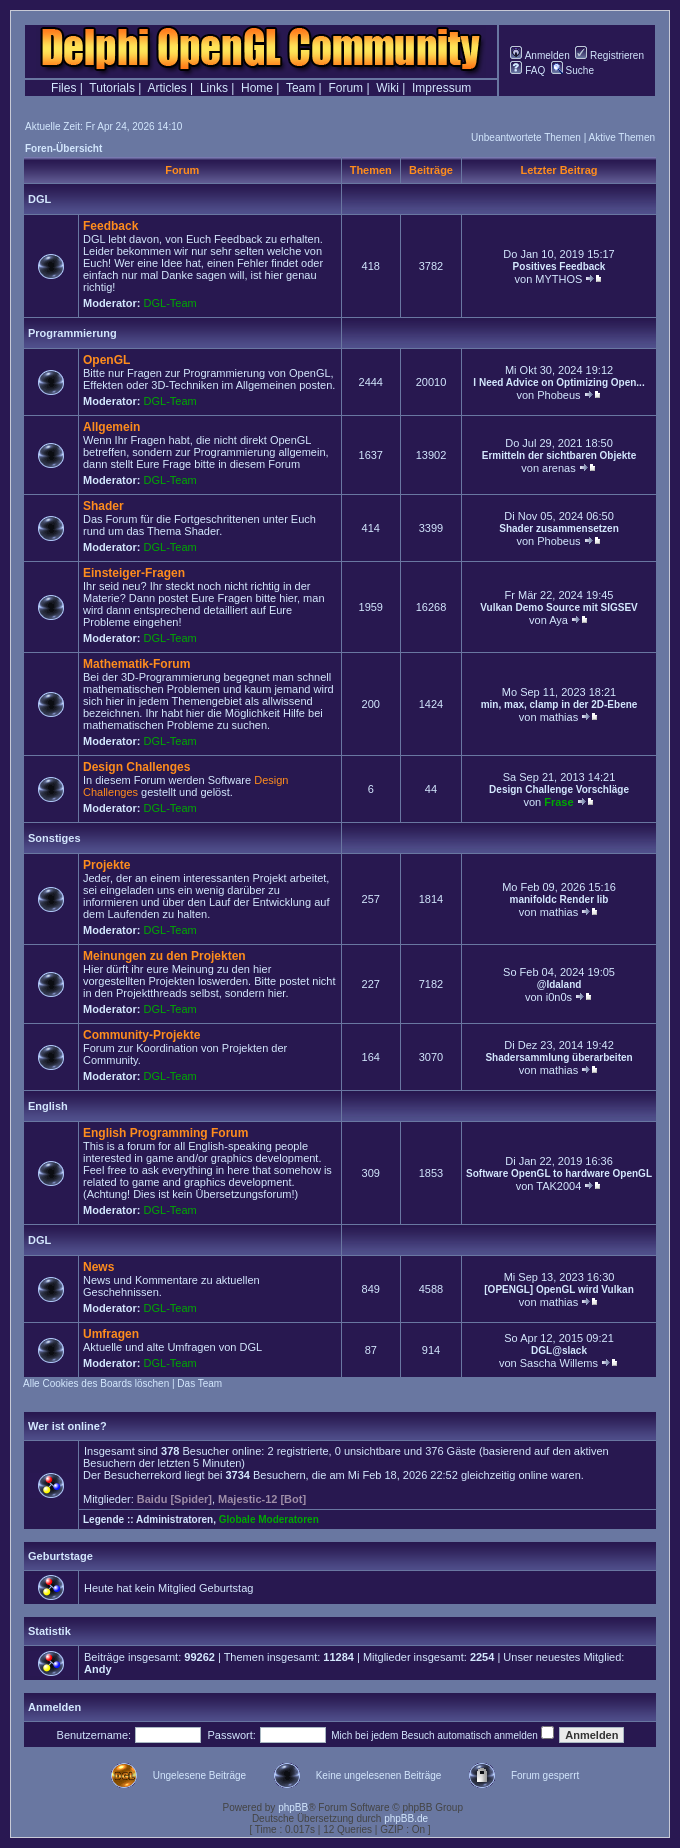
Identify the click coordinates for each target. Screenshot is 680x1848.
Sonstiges (54, 838)
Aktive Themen (621, 137)
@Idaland (559, 984)
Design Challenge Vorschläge (559, 789)
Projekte (106, 865)
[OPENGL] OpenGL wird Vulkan (558, 1289)
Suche (572, 70)
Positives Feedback (559, 266)
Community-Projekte (141, 1035)
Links (214, 88)
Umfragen (111, 1334)
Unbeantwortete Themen (526, 137)
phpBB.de (406, 1818)
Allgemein (111, 427)
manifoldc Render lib (559, 899)
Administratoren (174, 1519)
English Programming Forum (165, 1133)
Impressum (441, 88)
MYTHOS (558, 279)
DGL (39, 199)
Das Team (199, 1383)
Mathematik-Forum (136, 664)
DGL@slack (559, 1350)
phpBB (293, 1807)
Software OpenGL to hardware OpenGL (559, 1173)
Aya (558, 620)
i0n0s (559, 997)
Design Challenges (136, 767)
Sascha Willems (559, 1363)
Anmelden (539, 55)
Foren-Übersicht (63, 148)
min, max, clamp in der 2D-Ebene (559, 704)
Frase (558, 802)
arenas (559, 468)
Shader (103, 506)
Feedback (110, 226)
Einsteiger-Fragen (134, 573)
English (48, 1106)
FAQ (527, 70)
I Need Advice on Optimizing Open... (558, 382)
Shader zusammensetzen (559, 528)
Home (257, 88)
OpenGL (106, 360)
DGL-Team (170, 303)
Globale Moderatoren (269, 1519)
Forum (345, 88)
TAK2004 (558, 1186)
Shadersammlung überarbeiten (558, 1057)
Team (300, 88)
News (98, 1267)
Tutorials (112, 88)
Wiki (387, 88)
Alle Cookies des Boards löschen (96, 1383)
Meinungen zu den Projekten (164, 956)
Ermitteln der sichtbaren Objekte (559, 455)
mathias (559, 717)
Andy (98, 1669)
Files (63, 88)
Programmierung (72, 333)
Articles (166, 88)
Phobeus (558, 395)
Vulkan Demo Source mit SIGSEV (558, 607)
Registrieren (609, 55)
